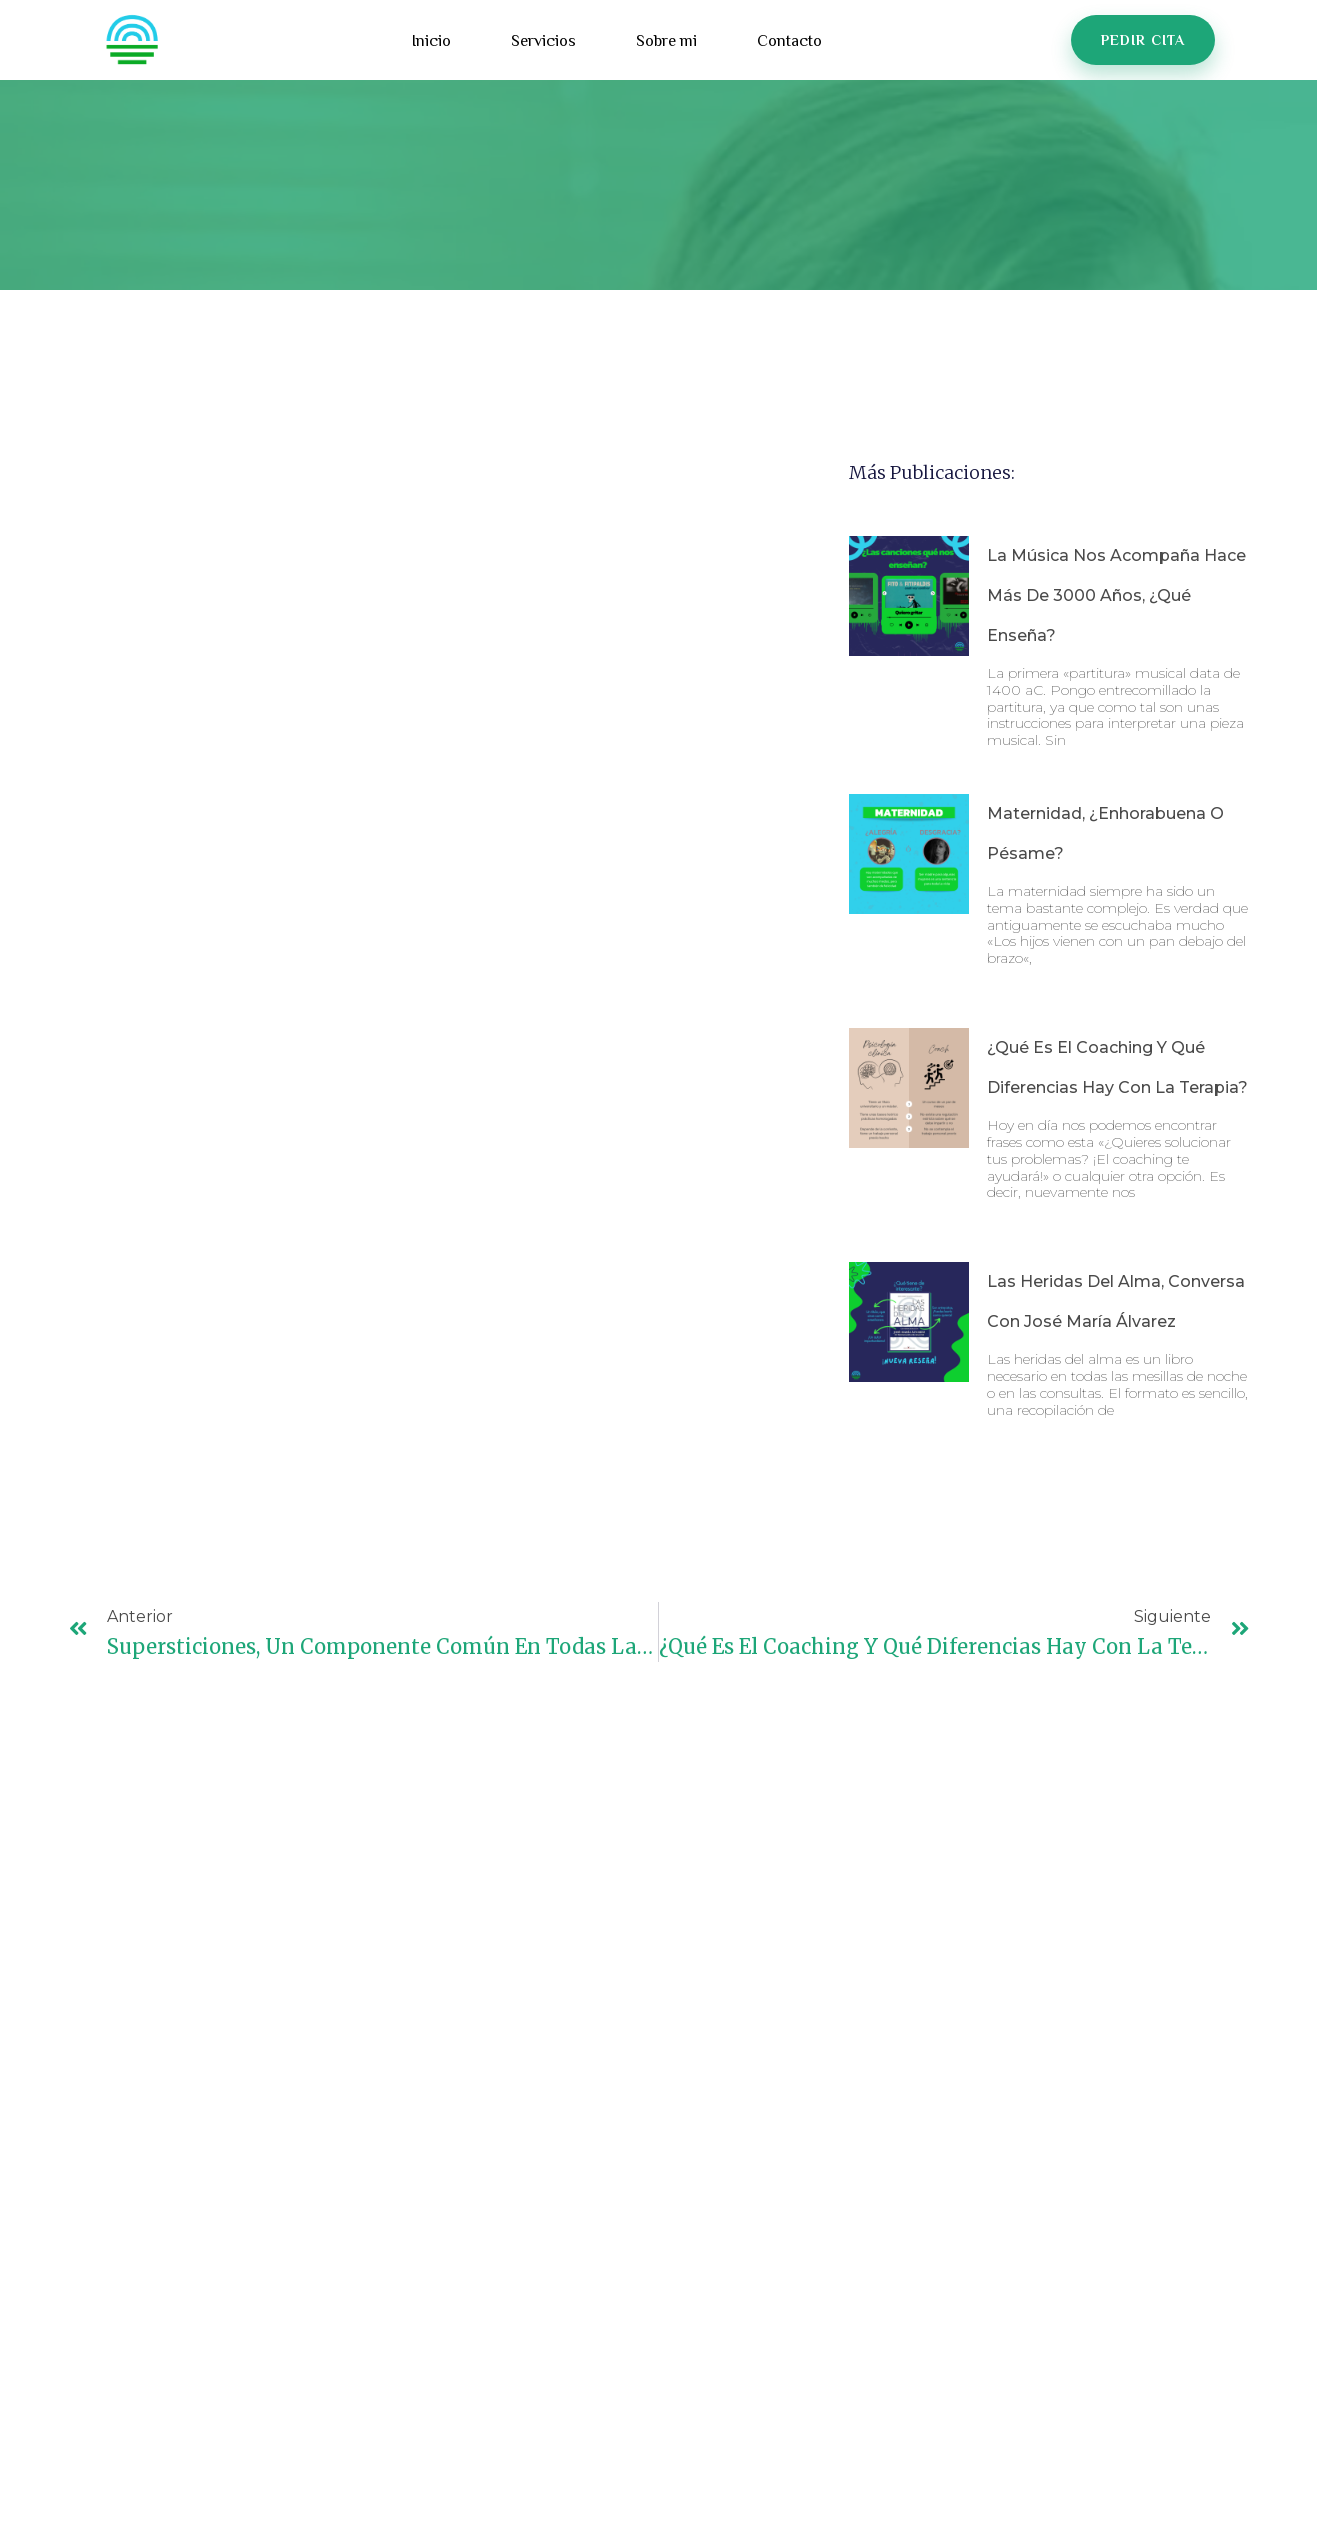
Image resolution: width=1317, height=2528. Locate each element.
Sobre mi (666, 42)
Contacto (789, 42)
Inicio (431, 42)
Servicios (543, 42)
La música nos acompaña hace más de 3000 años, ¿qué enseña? (1116, 595)
